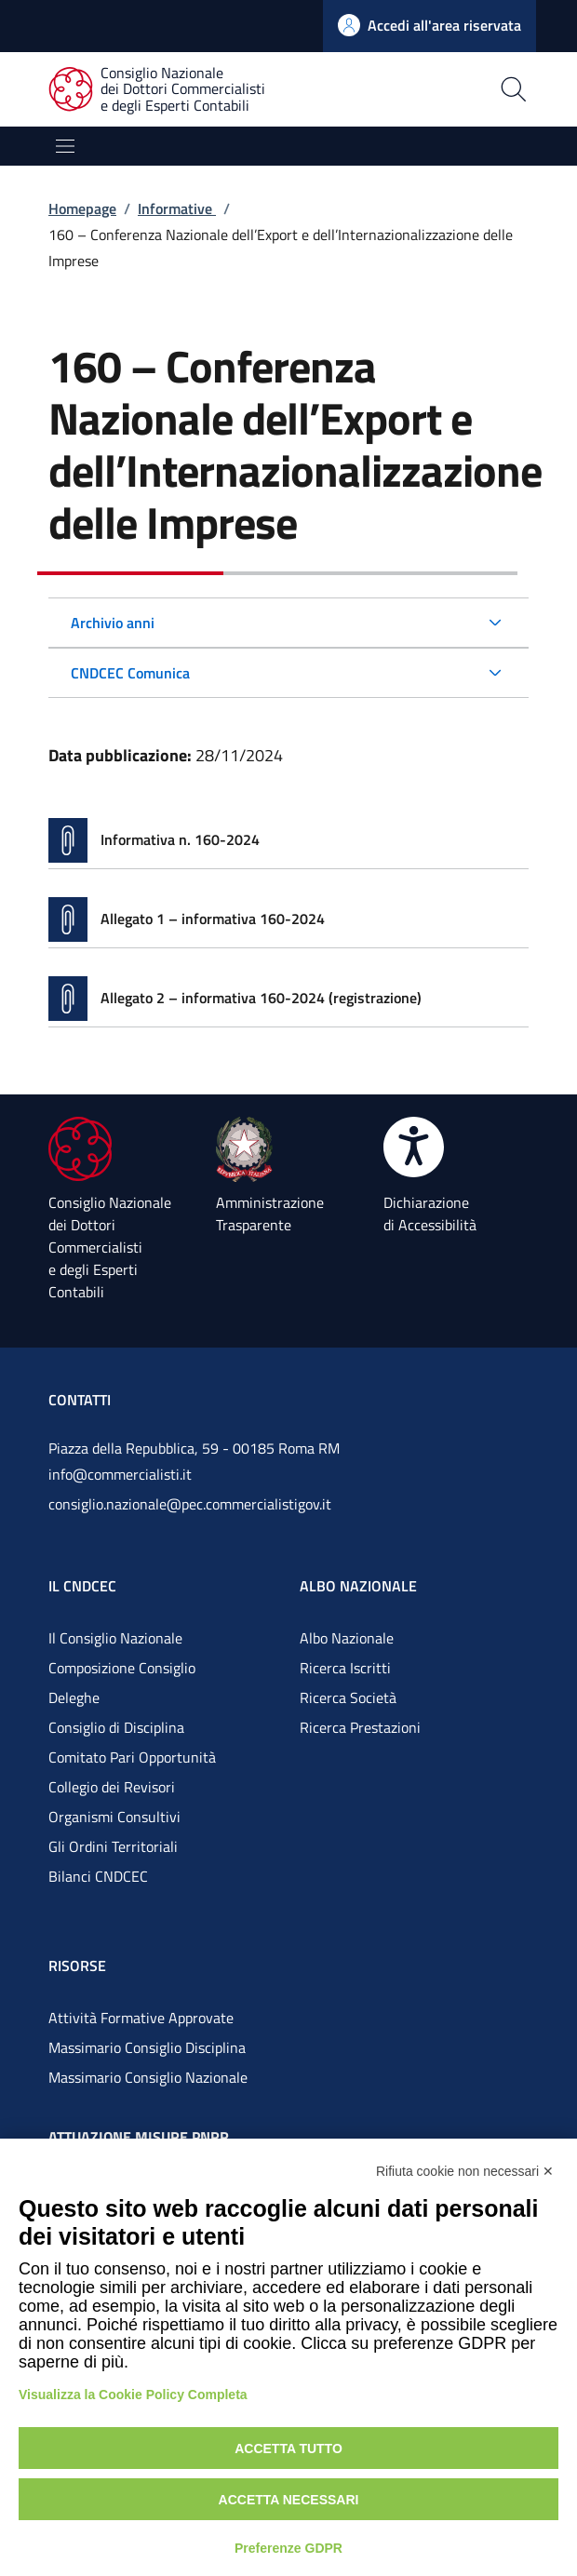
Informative (177, 208)
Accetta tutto (288, 2448)
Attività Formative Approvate (141, 2017)
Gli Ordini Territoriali (113, 1846)
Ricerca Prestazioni (360, 1727)
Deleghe (74, 1697)
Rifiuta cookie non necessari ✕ (465, 2171)
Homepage (82, 208)
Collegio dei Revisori (111, 1787)
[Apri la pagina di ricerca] (451, 89)
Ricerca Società (348, 1697)
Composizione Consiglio (121, 1668)
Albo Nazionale (347, 1638)
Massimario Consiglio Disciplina (147, 2047)
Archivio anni (112, 622)
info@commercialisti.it (120, 1474)
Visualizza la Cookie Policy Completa (133, 2394)
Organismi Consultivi (114, 1816)
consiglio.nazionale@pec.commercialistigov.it (189, 1504)
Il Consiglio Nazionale (115, 1638)
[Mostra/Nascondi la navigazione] (65, 146)
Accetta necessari (289, 2499)
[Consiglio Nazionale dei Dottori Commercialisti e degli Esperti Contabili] (168, 89)
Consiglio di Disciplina (116, 1727)
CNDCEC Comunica (130, 673)
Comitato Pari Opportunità (132, 1757)
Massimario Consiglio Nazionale (148, 2077)
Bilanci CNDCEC (98, 1876)
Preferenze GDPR (288, 2548)
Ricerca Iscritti (345, 1668)
